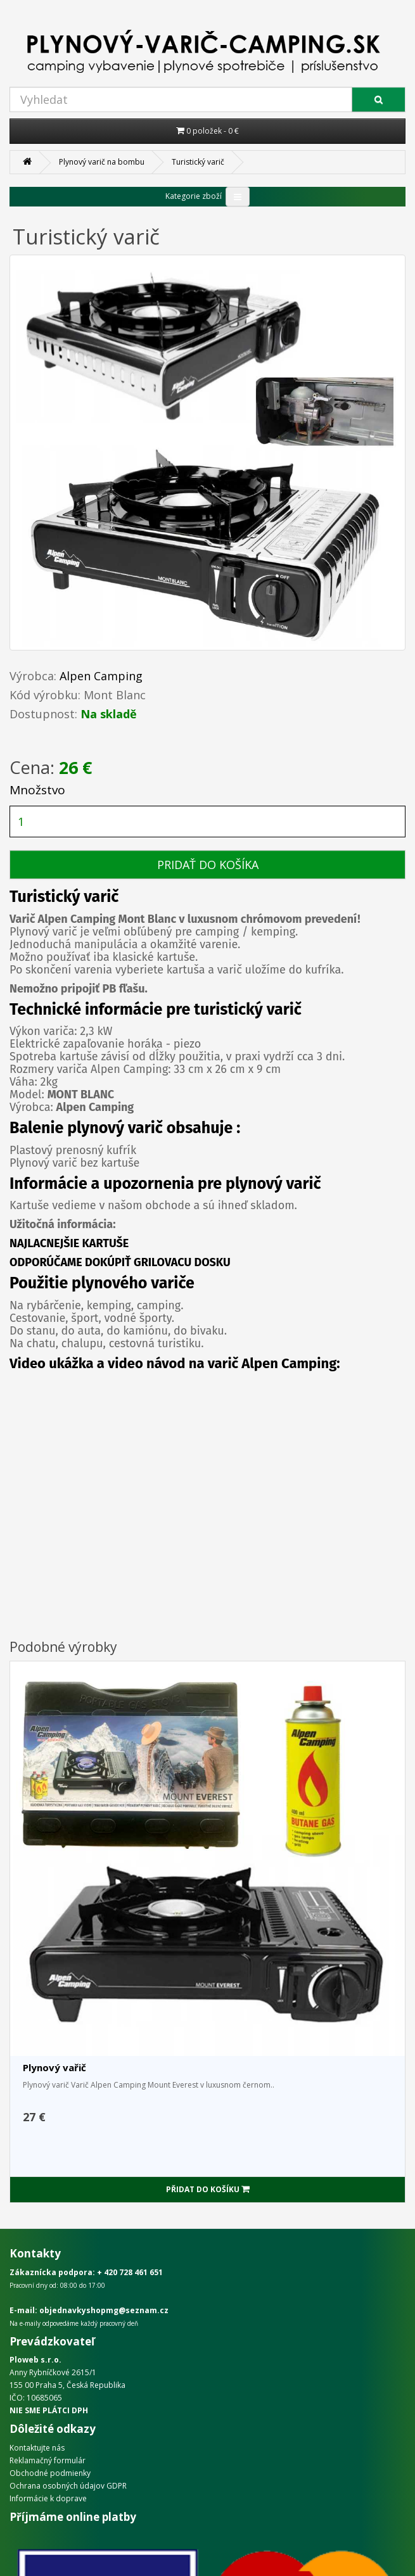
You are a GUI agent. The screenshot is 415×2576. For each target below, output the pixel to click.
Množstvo (37, 790)
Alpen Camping (101, 675)
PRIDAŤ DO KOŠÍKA (208, 864)
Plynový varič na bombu (101, 161)
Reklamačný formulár (48, 2460)
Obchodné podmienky (50, 2473)
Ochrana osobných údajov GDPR (68, 2485)
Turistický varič (198, 161)
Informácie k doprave (48, 2498)
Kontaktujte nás (37, 2447)
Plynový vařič (54, 2067)
